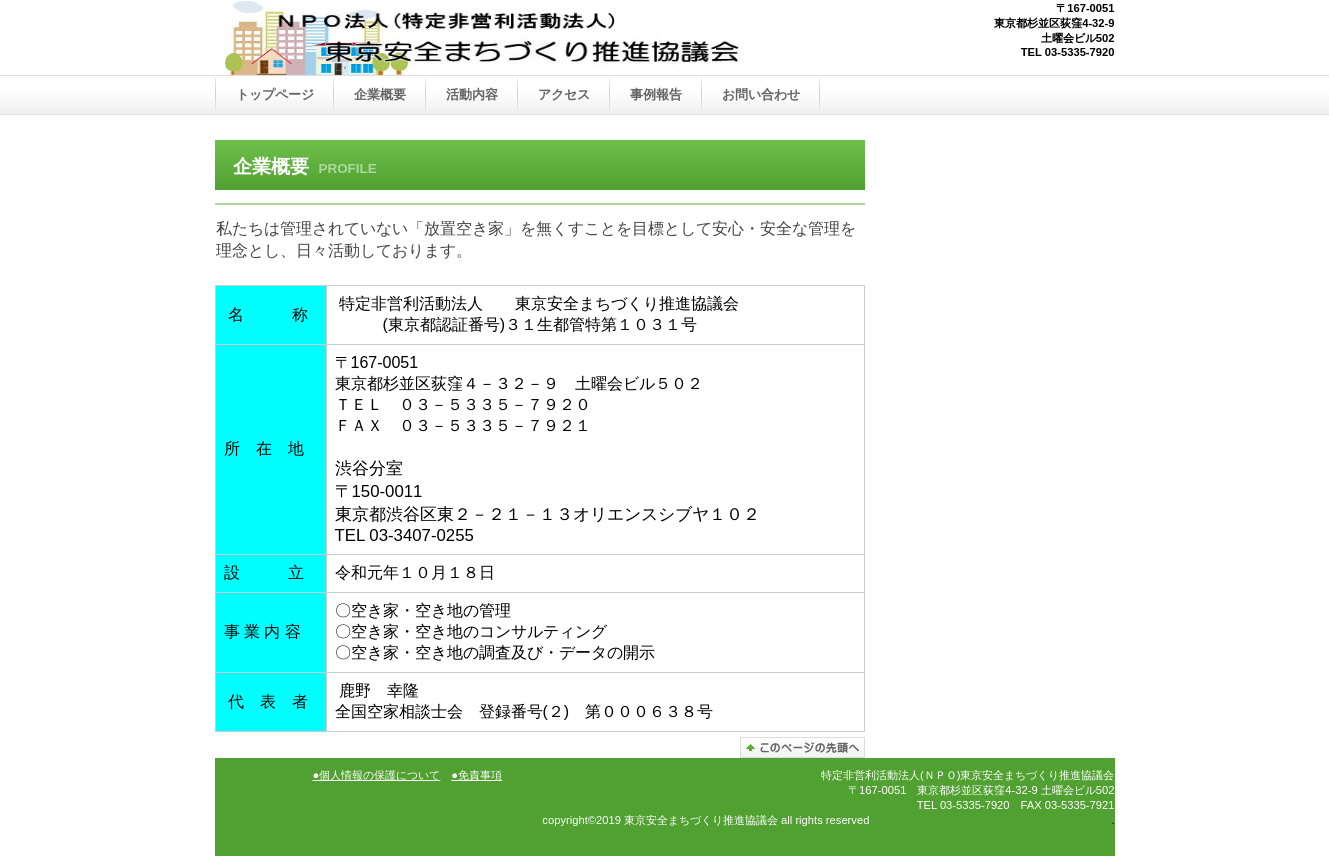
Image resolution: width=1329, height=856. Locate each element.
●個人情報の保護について (377, 775)
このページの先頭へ (802, 747)
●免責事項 (476, 775)
